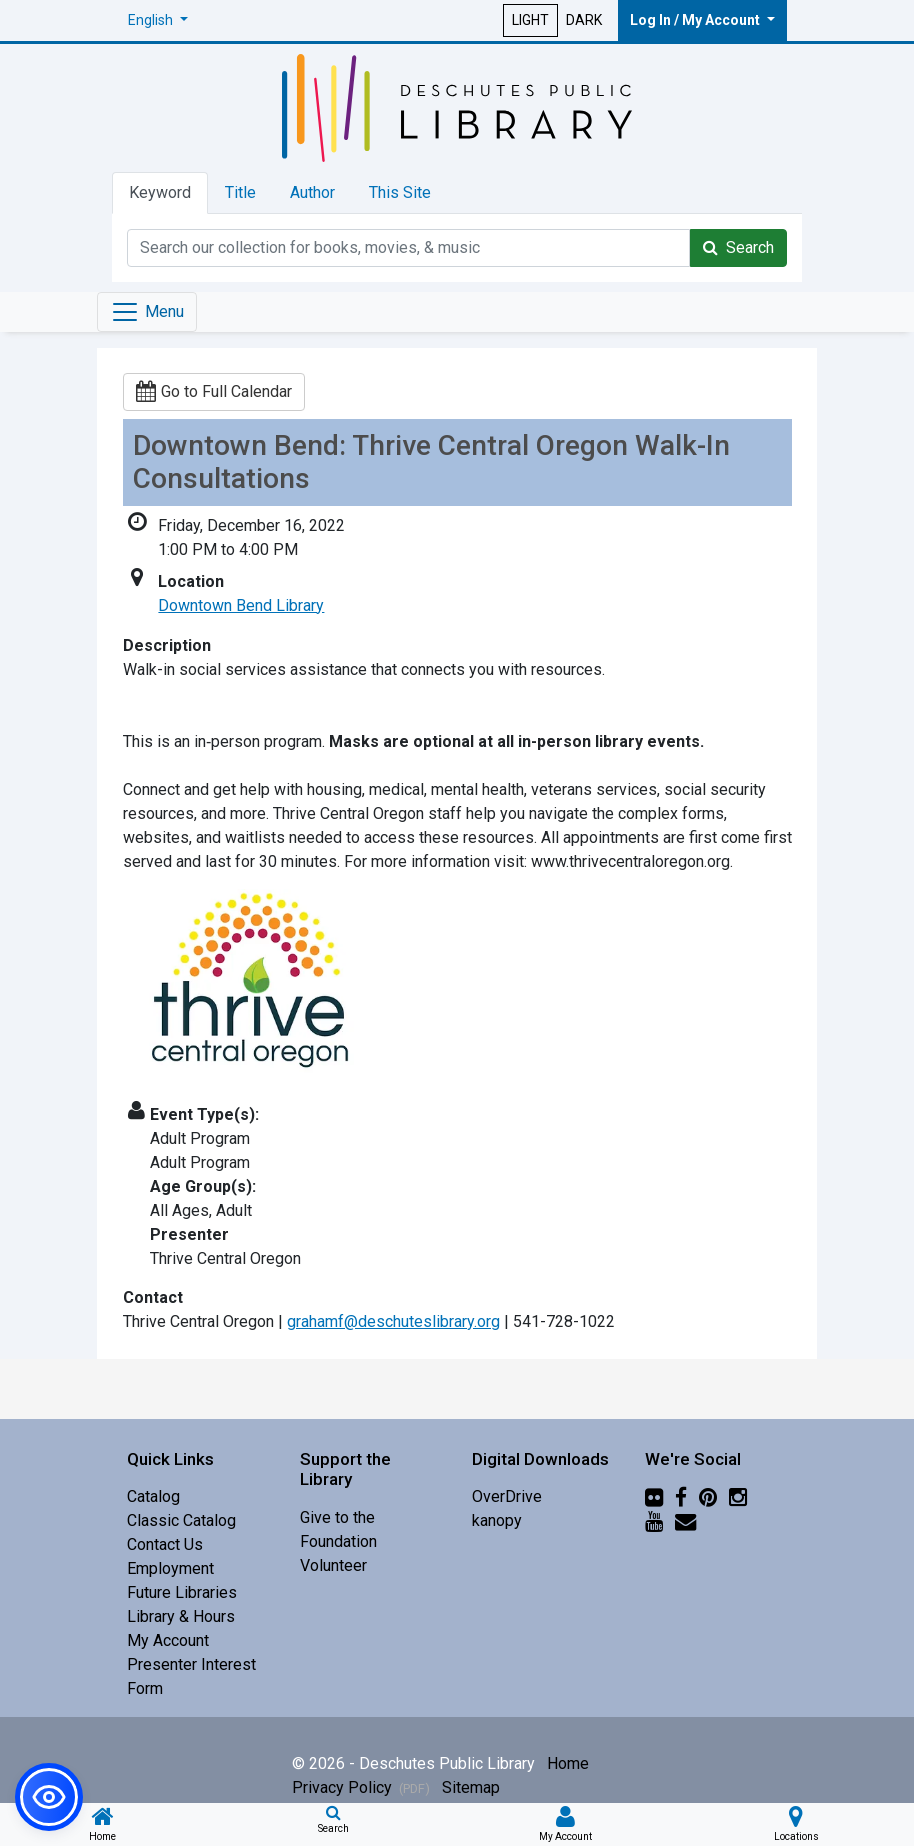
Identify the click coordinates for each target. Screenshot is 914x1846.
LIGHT (530, 20)
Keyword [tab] (160, 192)
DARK (584, 20)
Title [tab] (240, 192)
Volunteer (333, 1565)
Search (738, 247)
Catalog (153, 1496)
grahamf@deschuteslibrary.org (393, 1321)
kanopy (497, 1520)
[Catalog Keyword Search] (408, 248)
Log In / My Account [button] (696, 20)
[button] (158, 20)
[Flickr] (654, 1496)
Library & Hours (181, 1616)
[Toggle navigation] (147, 312)
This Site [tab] (400, 192)
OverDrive (507, 1496)
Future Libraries (182, 1592)
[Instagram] (738, 1496)
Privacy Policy (361, 1787)
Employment (170, 1568)
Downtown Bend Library (241, 605)
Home (568, 1763)
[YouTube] (654, 1520)
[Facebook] (681, 1496)
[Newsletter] (685, 1520)
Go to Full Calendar (214, 391)
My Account (168, 1640)
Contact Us (165, 1544)
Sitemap (471, 1787)
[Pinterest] (708, 1496)
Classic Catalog (181, 1520)
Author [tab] (312, 192)
